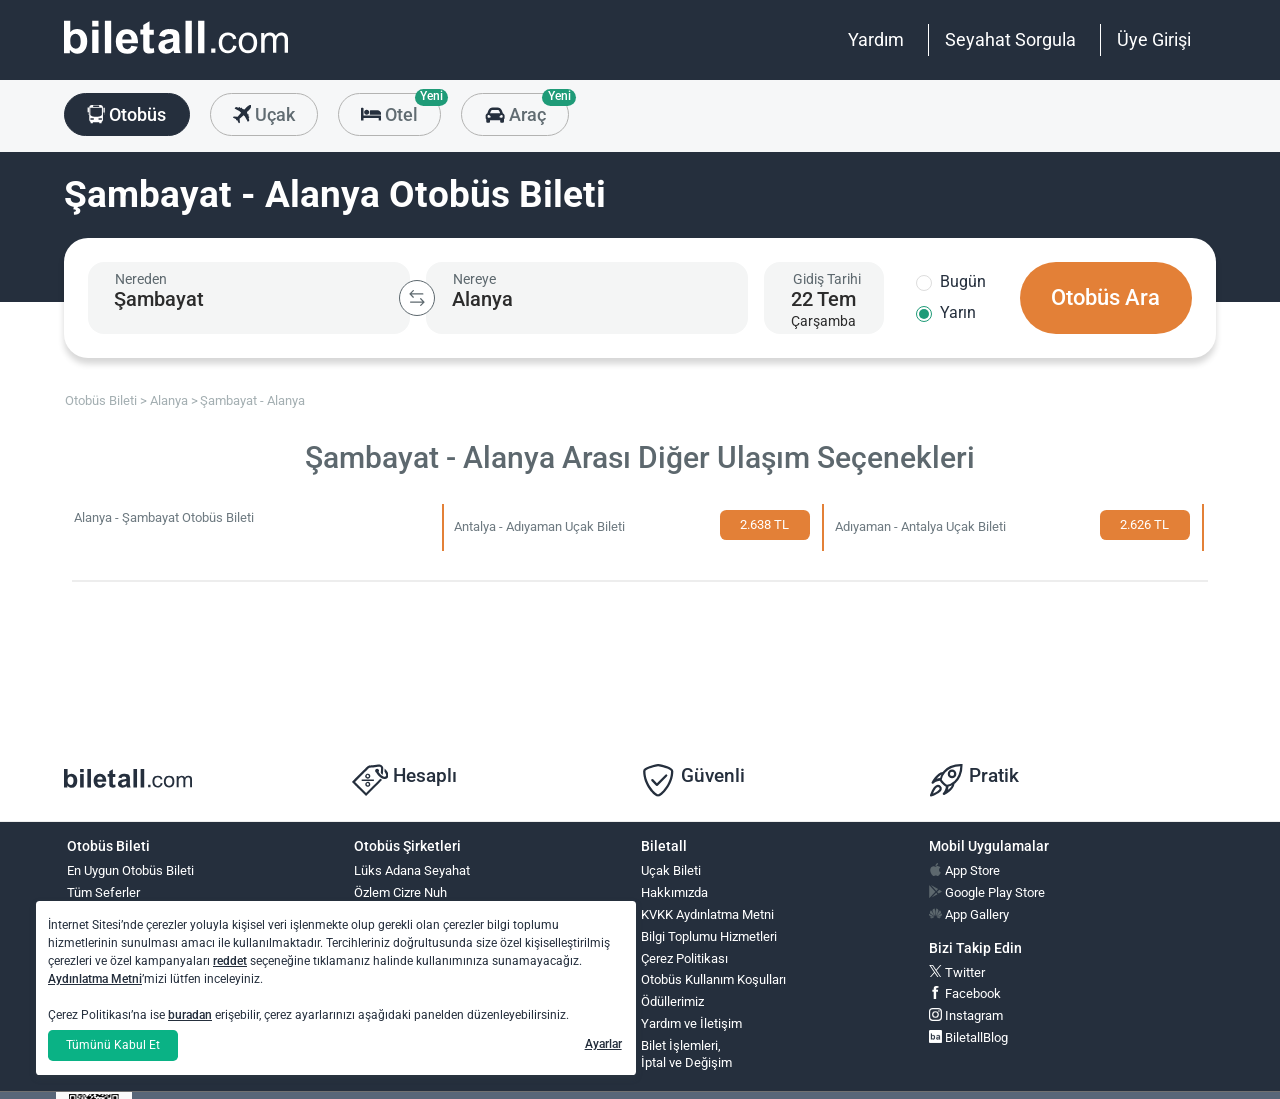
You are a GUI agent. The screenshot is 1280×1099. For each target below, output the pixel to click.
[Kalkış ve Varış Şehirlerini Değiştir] (417, 298)
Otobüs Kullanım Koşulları (713, 979)
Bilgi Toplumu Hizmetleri (709, 936)
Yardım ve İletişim (691, 1023)
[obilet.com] (176, 55)
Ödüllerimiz (672, 1001)
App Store (964, 870)
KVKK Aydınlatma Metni (707, 914)
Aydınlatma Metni (95, 979)
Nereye (474, 279)
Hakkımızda (674, 892)
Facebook (965, 993)
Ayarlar (603, 1044)
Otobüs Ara (1105, 297)
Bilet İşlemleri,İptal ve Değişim (686, 1054)
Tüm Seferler (103, 892)
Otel (401, 109)
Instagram (966, 1015)
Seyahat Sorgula (1010, 39)
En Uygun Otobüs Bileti (130, 870)
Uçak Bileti (671, 870)
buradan (190, 1015)
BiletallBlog (968, 1037)
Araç (527, 114)
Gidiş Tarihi (827, 279)
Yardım (876, 39)
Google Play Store (987, 892)
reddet (230, 961)
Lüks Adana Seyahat (412, 870)
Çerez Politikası (684, 958)
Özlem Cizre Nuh (400, 892)
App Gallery (969, 914)
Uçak (264, 115)
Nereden (141, 279)
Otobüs (126, 115)
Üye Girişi (1154, 39)
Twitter (957, 972)
